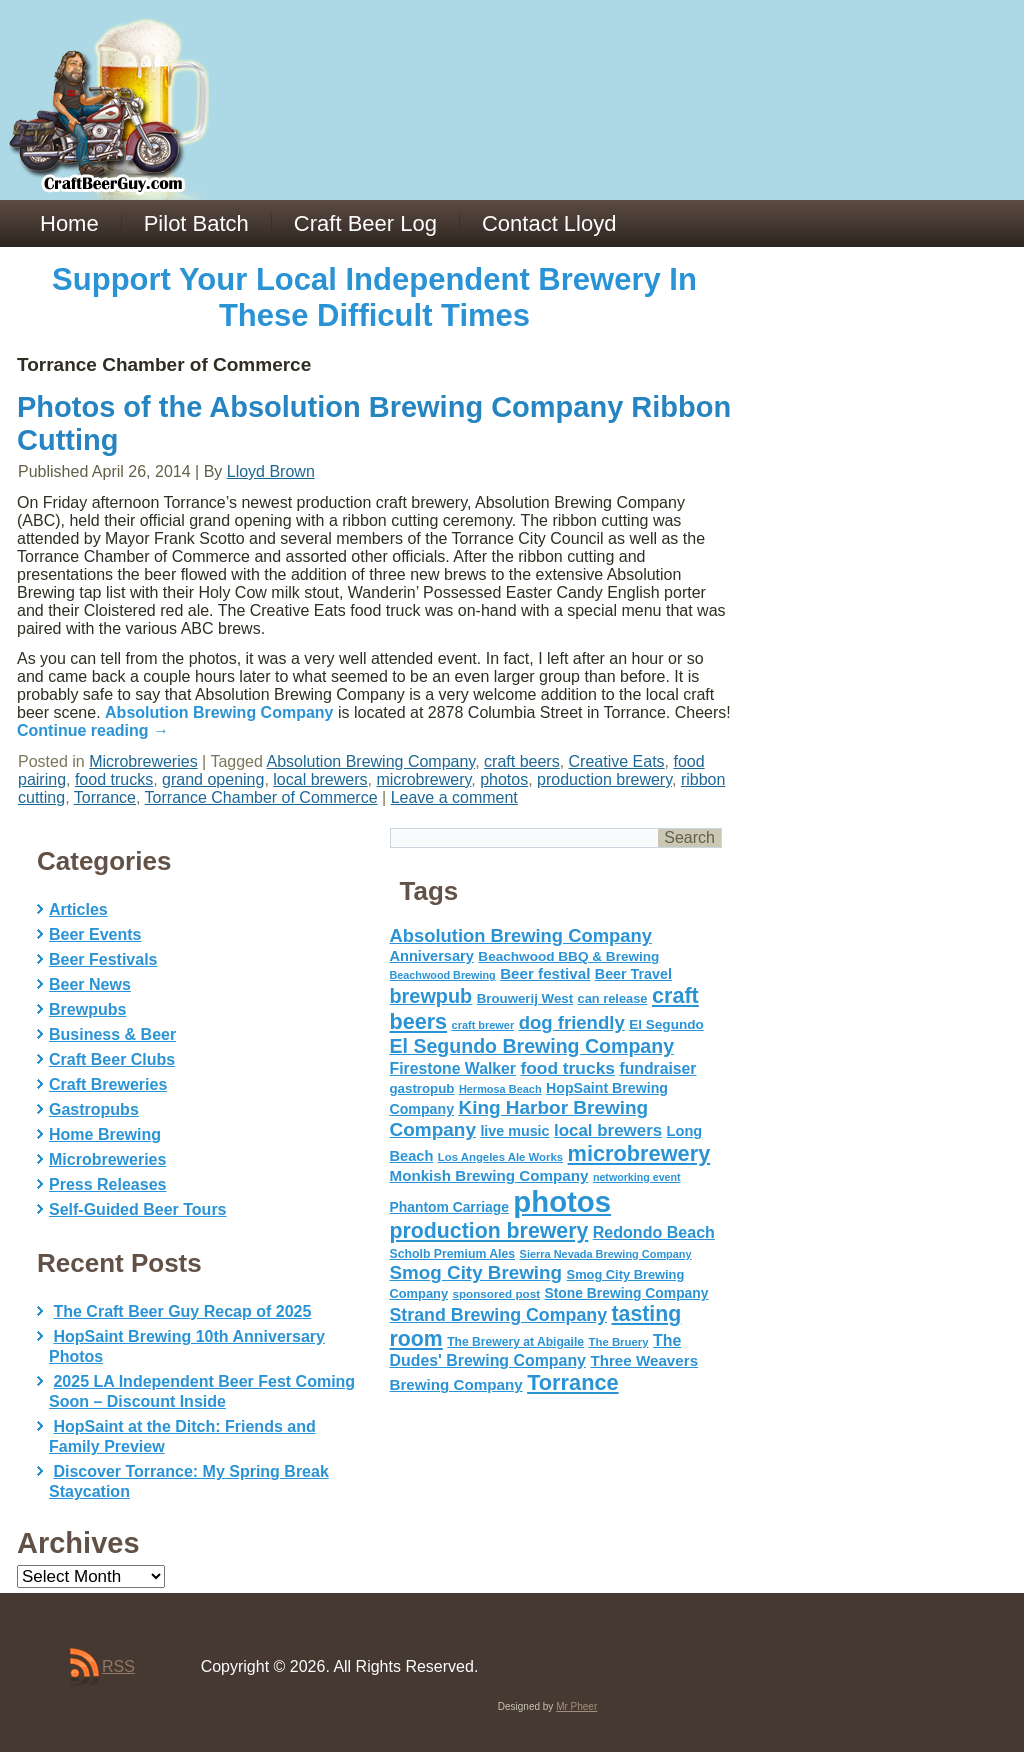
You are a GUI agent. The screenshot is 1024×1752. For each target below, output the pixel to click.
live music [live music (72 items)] (514, 1131)
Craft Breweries (108, 1084)
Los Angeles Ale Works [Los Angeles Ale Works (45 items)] (500, 1157)
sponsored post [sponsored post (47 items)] (496, 1293)
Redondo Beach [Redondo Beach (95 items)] (654, 1232)
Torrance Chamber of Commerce (261, 797)
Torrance (105, 797)
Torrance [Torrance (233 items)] (572, 1382)
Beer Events (95, 934)
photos (504, 779)
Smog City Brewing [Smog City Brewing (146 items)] (476, 1272)
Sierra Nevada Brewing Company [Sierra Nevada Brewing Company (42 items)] (606, 1254)
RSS (118, 1666)
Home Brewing (105, 1134)
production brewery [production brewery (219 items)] (489, 1231)
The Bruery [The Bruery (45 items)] (619, 1342)
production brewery (604, 779)
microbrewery (423, 779)
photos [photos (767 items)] (562, 1201)
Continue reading (93, 730)
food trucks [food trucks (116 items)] (567, 1068)
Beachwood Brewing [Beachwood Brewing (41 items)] (443, 975)
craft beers (522, 761)
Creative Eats (617, 761)
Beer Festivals (103, 959)
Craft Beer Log (365, 223)
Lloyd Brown (271, 471)
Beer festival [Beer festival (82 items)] (545, 973)
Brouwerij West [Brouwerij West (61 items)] (525, 998)
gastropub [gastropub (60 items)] (422, 1088)
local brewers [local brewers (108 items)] (608, 1130)
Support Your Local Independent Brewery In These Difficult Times (374, 297)
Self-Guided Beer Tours (138, 1209)
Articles (78, 909)
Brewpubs (87, 1009)
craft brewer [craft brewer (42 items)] (483, 1025)
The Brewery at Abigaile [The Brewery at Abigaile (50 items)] (515, 1342)
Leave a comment (454, 797)
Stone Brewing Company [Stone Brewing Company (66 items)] (626, 1293)
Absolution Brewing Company (219, 712)
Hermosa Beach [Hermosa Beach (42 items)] (500, 1089)
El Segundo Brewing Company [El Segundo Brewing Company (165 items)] (532, 1046)
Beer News (90, 984)
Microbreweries (143, 761)
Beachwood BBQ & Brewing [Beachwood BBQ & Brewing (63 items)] (568, 956)
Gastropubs (94, 1109)
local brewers (320, 779)
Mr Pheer (576, 1706)
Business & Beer (112, 1034)
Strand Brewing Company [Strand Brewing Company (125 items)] (499, 1315)
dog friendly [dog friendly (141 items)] (572, 1022)
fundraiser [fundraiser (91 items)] (657, 1068)
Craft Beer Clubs (112, 1059)
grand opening (213, 779)
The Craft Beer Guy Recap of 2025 (182, 1311)
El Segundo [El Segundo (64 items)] (666, 1024)
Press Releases (107, 1184)
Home (69, 223)
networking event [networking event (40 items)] (637, 1177)
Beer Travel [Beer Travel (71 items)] (633, 974)
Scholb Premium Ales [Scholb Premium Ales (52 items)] (453, 1254)
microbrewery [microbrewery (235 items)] (639, 1153)
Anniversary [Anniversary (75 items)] (432, 956)
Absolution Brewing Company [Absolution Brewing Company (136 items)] (521, 935)
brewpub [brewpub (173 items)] (431, 996)
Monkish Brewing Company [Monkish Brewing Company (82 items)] (489, 1175)
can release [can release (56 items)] (613, 998)
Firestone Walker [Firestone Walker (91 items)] (453, 1068)
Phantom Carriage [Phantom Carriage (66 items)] (449, 1207)
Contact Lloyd (549, 223)
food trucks (114, 779)
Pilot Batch (196, 223)
